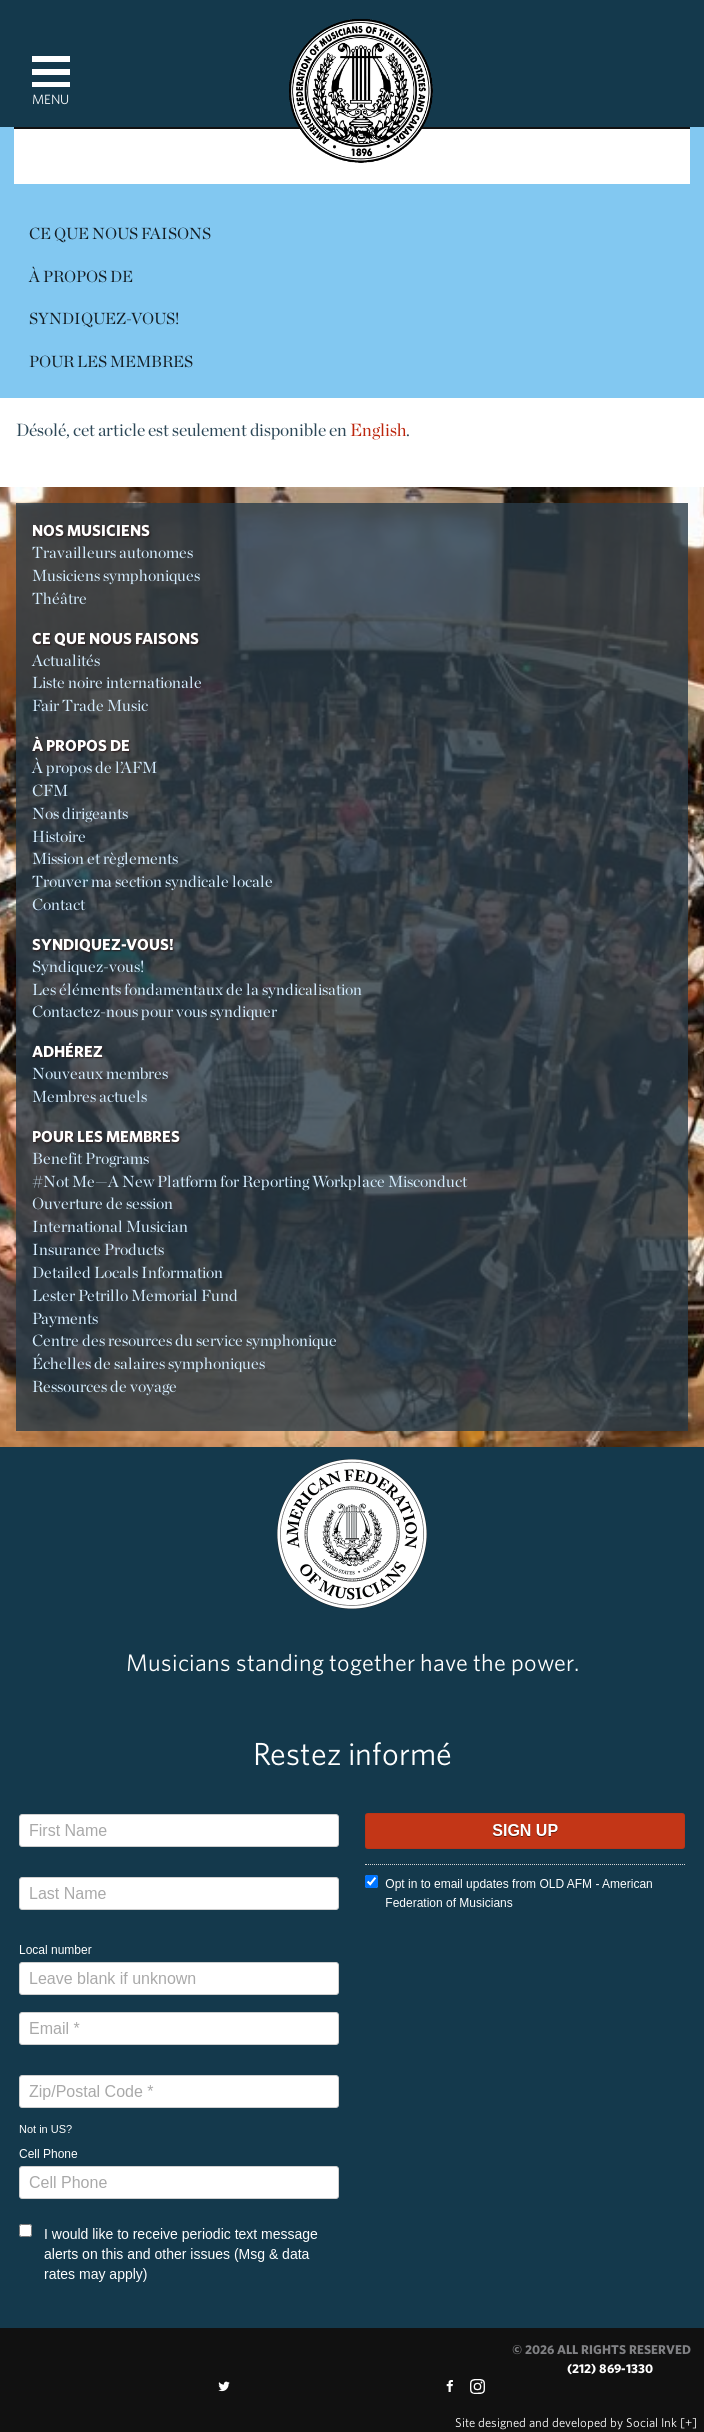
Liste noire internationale (117, 682)
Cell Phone (48, 2154)
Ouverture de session (102, 1203)
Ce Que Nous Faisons (120, 233)
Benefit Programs (90, 1158)
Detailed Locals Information (127, 1272)
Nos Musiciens (91, 530)
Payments (65, 1318)
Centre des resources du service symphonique (184, 1340)
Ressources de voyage (104, 1386)
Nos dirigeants (80, 813)
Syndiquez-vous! (104, 318)
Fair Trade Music (90, 705)
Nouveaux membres (100, 1073)
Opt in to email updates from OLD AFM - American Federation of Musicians (508, 1892)
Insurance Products (98, 1249)
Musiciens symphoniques (116, 575)
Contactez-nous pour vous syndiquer (154, 1011)
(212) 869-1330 (610, 2368)
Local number (55, 1950)
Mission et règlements (105, 858)
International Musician (110, 1226)
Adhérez (67, 1051)
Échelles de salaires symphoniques (148, 1363)
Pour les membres (111, 361)
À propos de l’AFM (94, 767)
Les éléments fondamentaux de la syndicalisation (197, 989)
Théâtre (59, 598)
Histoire (59, 836)
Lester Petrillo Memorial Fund (135, 1295)
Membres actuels (89, 1096)
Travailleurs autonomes (112, 552)
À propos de (81, 276)
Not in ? (45, 2129)
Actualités (66, 660)
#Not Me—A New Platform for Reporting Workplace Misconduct (249, 1181)
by (566, 2422)
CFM (50, 790)
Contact (58, 904)
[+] (688, 2422)
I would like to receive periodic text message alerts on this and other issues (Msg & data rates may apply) (168, 2253)
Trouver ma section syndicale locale (152, 881)
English (378, 429)
